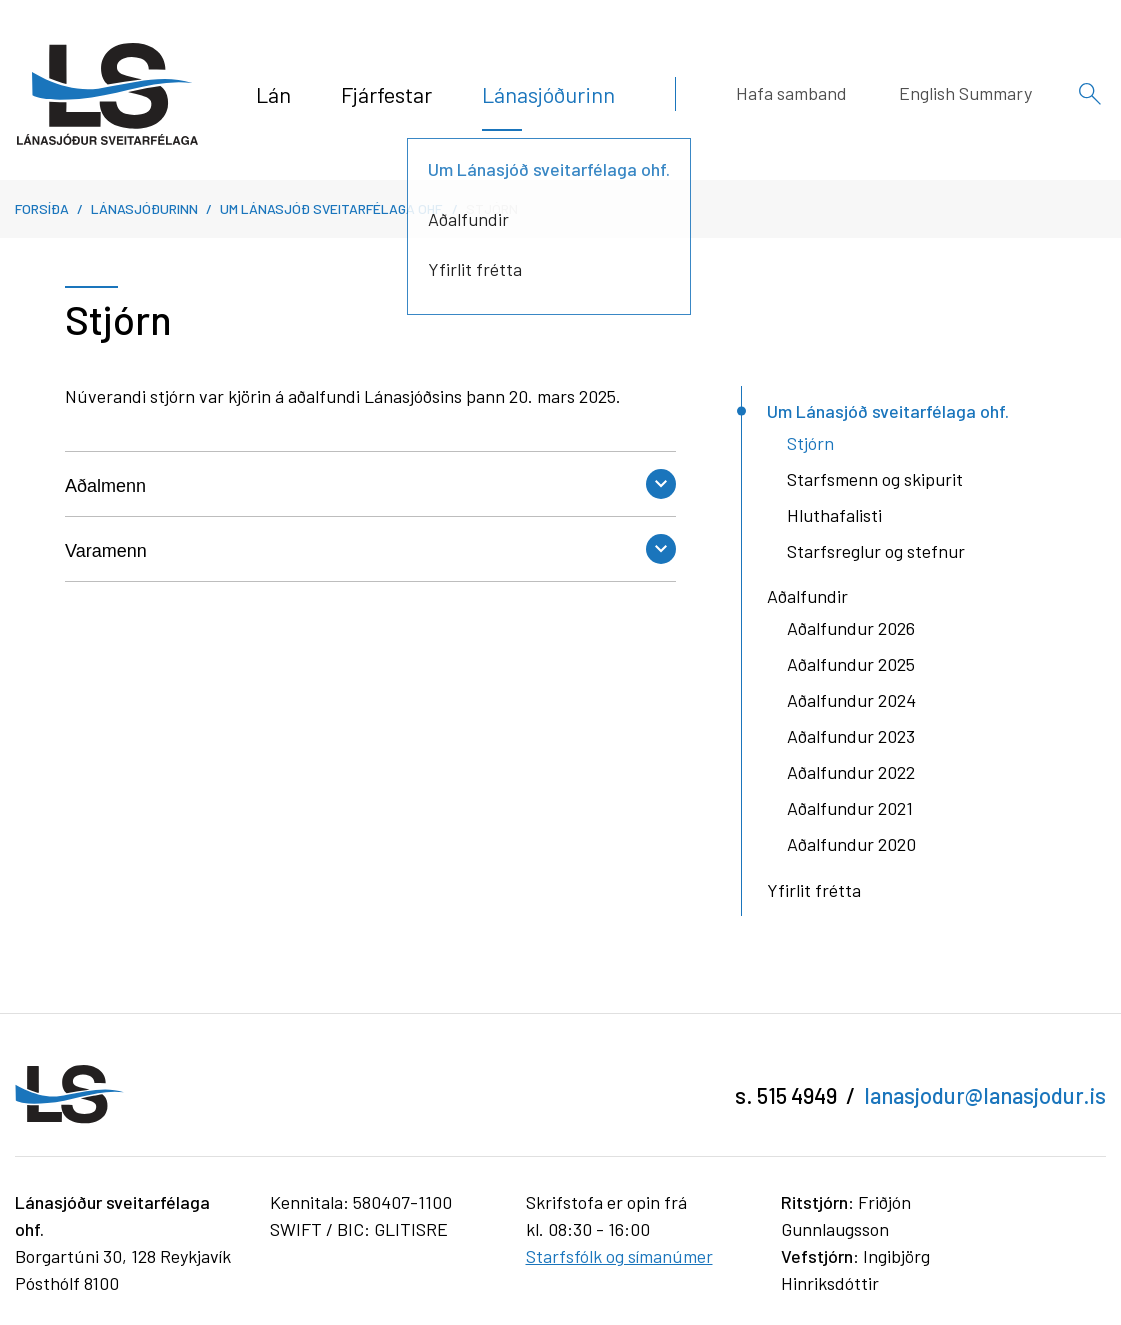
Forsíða (42, 208)
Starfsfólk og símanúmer (619, 1256)
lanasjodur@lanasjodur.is (985, 1095)
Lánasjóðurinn (144, 208)
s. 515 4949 (786, 1095)
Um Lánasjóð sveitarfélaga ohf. (332, 208)
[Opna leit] (1090, 94)
